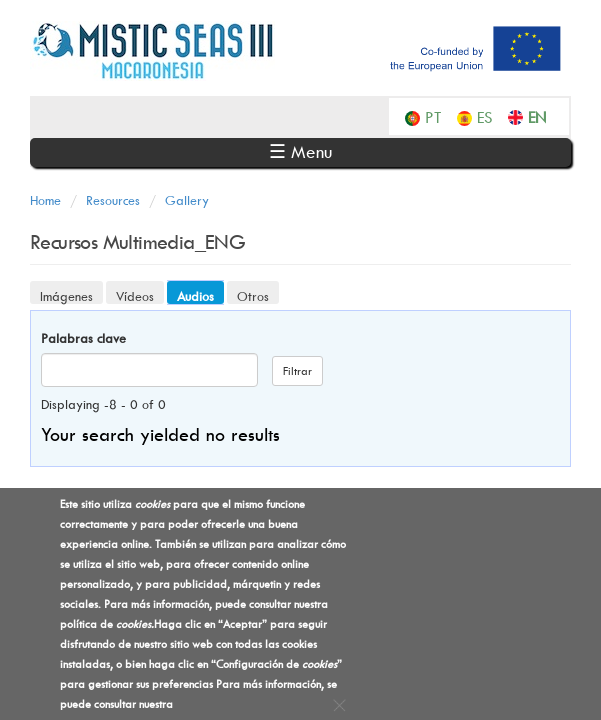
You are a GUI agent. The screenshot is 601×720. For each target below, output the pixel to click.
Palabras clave (83, 338)
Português (438, 116)
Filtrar (297, 370)
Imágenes (66, 296)
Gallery (187, 200)
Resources (113, 200)
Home (45, 200)
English (541, 116)
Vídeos (135, 296)
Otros (253, 296)
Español (490, 116)
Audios (200, 295)
